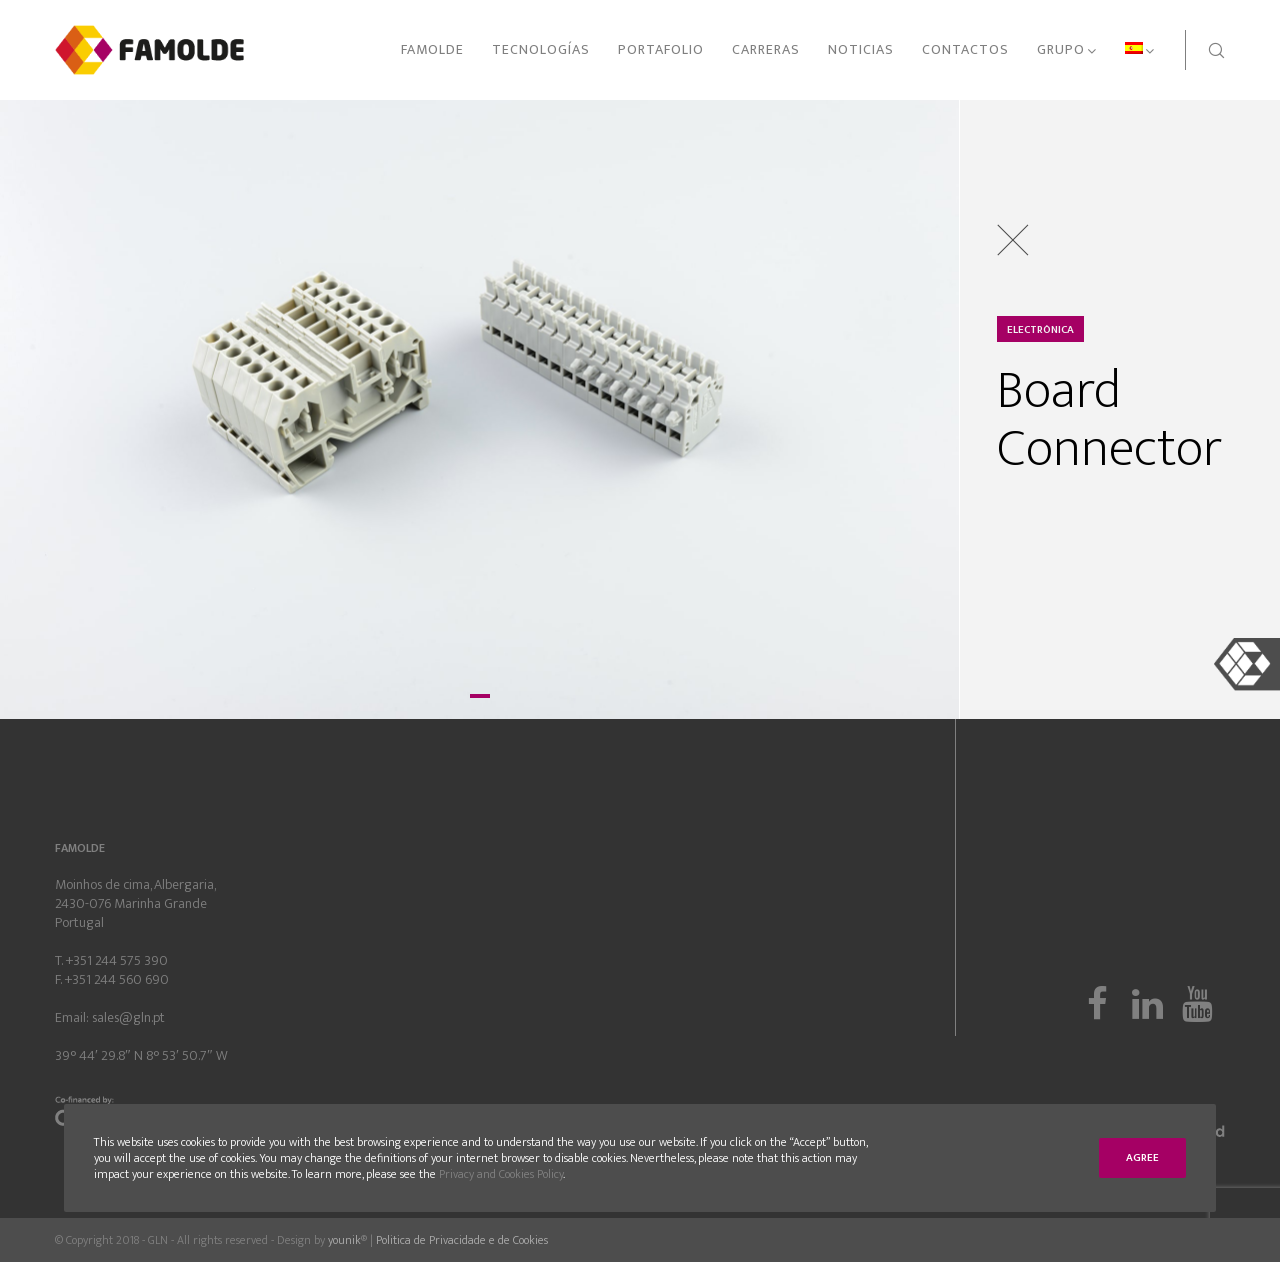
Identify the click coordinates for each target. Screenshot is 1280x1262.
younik (344, 1240)
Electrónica (1040, 330)
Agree (1142, 1158)
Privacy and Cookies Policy (501, 1174)
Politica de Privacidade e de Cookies (462, 1240)
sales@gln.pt (128, 1017)
